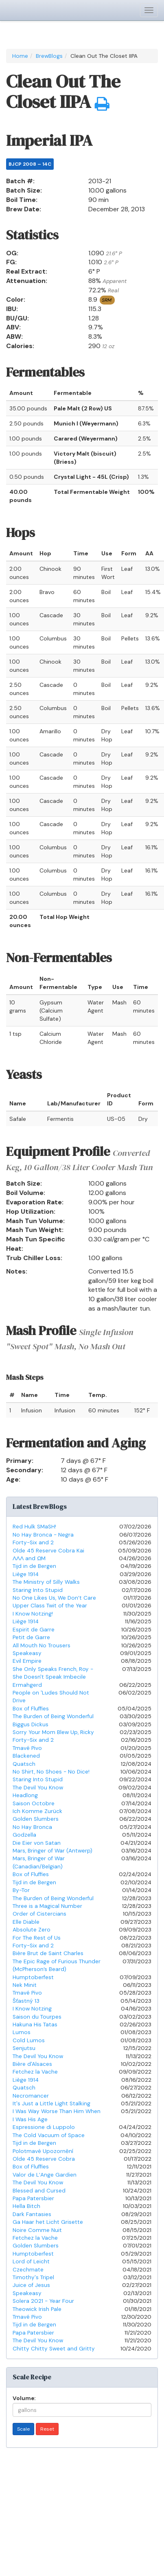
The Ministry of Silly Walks (46, 1581)
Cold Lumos (29, 2040)
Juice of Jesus (31, 2285)
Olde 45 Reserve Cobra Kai (48, 1550)
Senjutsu (24, 2048)
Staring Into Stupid (38, 1590)
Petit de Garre (31, 1637)
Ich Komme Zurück (37, 1811)
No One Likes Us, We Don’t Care (54, 1597)
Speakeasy (27, 1653)
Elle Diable (26, 1921)
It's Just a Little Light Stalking (51, 2103)
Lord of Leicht (31, 2261)
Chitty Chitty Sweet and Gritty (54, 2348)
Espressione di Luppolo (44, 2127)
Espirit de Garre (34, 1629)
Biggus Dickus (30, 1724)
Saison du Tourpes (37, 2016)
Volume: (24, 2398)
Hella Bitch (26, 2206)
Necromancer (31, 2095)
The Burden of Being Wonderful (53, 1716)
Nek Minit (25, 1985)
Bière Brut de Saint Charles (48, 1953)
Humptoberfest (33, 1977)
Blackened (26, 1755)
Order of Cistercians (39, 1913)
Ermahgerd (27, 1685)
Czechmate (28, 2269)
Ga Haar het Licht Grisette (48, 2222)
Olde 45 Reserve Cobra (44, 2158)
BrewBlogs (49, 56)
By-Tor (21, 1890)
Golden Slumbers (36, 1818)
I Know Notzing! (33, 1613)
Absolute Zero (31, 1929)
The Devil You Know (38, 1787)
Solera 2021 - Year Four (43, 2301)
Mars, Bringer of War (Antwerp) (52, 1850)
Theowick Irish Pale (37, 2309)
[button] (102, 104)
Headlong (25, 1795)
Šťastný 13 (26, 2000)
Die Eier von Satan (37, 1842)
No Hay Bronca (32, 1827)
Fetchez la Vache (35, 2071)
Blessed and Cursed (39, 2190)
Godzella (24, 1834)
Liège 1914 (26, 1574)
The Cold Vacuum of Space (49, 2135)
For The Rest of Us (37, 1937)
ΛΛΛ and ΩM (29, 1558)
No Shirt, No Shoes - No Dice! (51, 1771)
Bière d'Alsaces (32, 2064)
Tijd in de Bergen (34, 1566)
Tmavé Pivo (27, 1748)
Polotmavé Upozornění (43, 2151)
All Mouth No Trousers (41, 1645)
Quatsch (24, 1763)
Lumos (22, 2032)
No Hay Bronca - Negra (43, 1534)
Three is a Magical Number (47, 1906)
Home (20, 56)
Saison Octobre (34, 1803)
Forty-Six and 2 (33, 1542)
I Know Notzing (32, 2008)
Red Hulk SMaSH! (34, 1526)
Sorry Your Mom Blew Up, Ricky (53, 1732)
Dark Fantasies (32, 2214)
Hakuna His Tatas (35, 2024)
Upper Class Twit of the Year (50, 1605)
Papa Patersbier (33, 2198)
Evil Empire (27, 1660)
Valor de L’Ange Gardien (45, 2174)
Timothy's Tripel (33, 2277)
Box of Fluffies (31, 1708)
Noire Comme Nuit (37, 2230)
